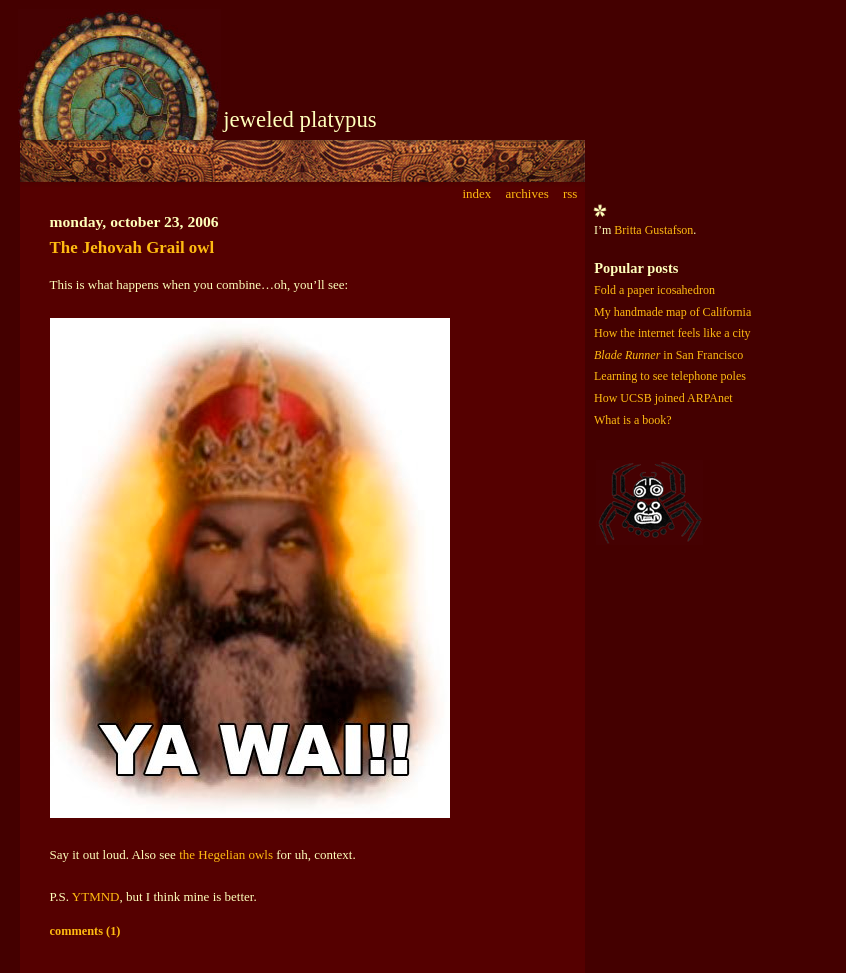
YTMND (96, 896)
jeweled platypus (300, 119)
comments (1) (85, 931)
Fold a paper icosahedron (654, 290)
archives (526, 193)
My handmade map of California (672, 312)
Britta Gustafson (653, 230)
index (476, 193)
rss (570, 193)
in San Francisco (668, 355)
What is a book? (633, 420)
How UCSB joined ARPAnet (663, 398)
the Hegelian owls (226, 854)
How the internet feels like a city (672, 333)
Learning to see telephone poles (670, 376)
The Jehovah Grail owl (132, 247)
